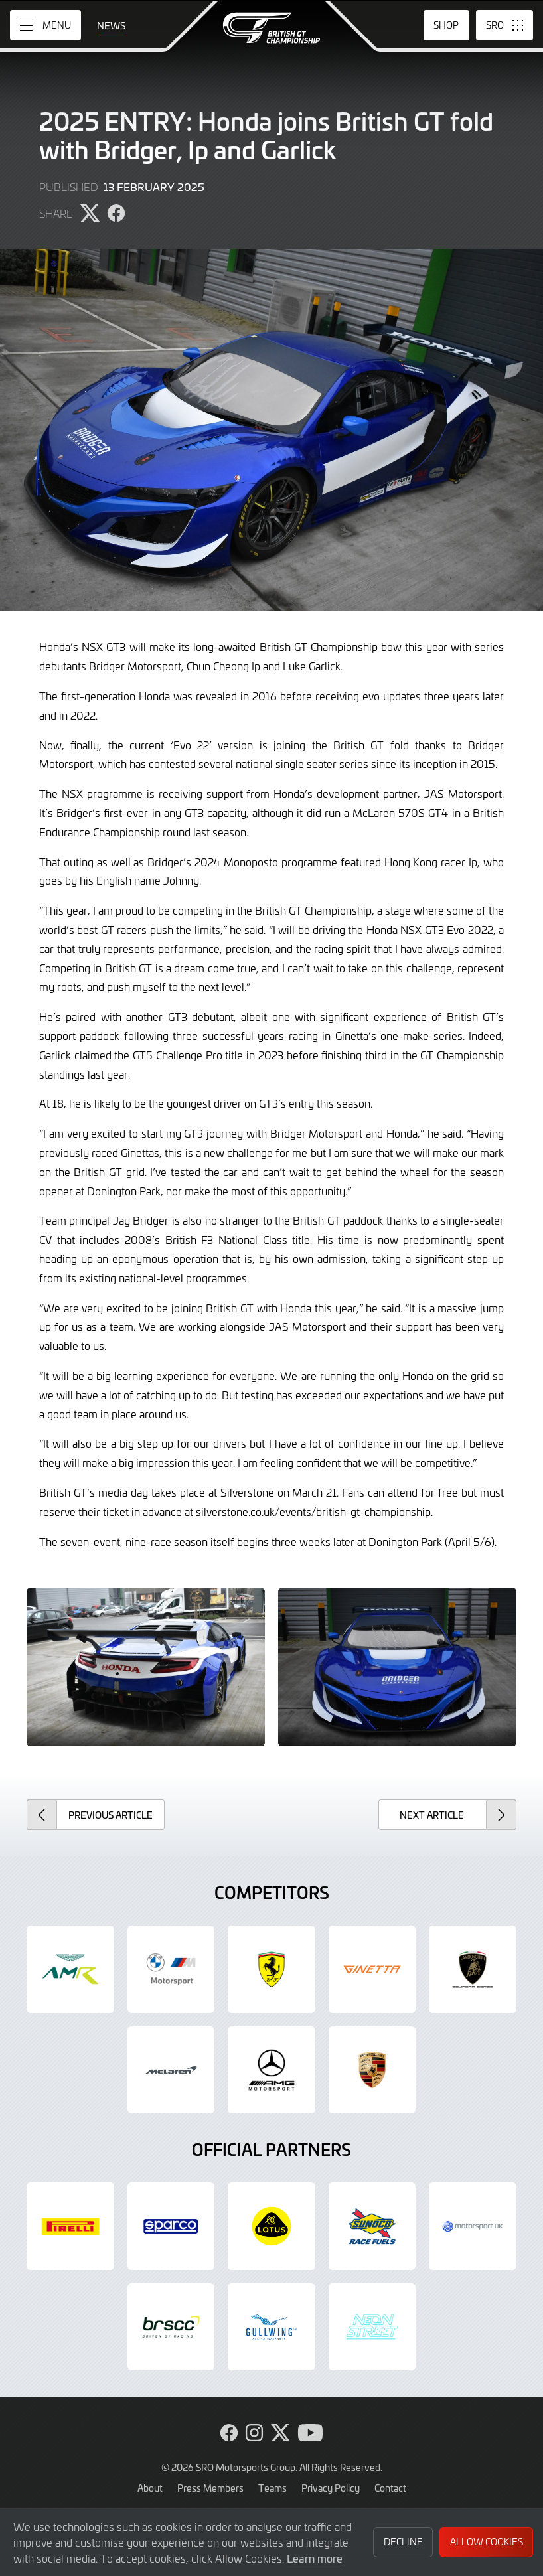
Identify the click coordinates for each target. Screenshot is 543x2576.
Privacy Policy (330, 2487)
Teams (272, 2487)
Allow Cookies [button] (486, 2542)
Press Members (210, 2487)
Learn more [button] (315, 2558)
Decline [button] (403, 2542)
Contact (390, 2487)
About (150, 2487)
